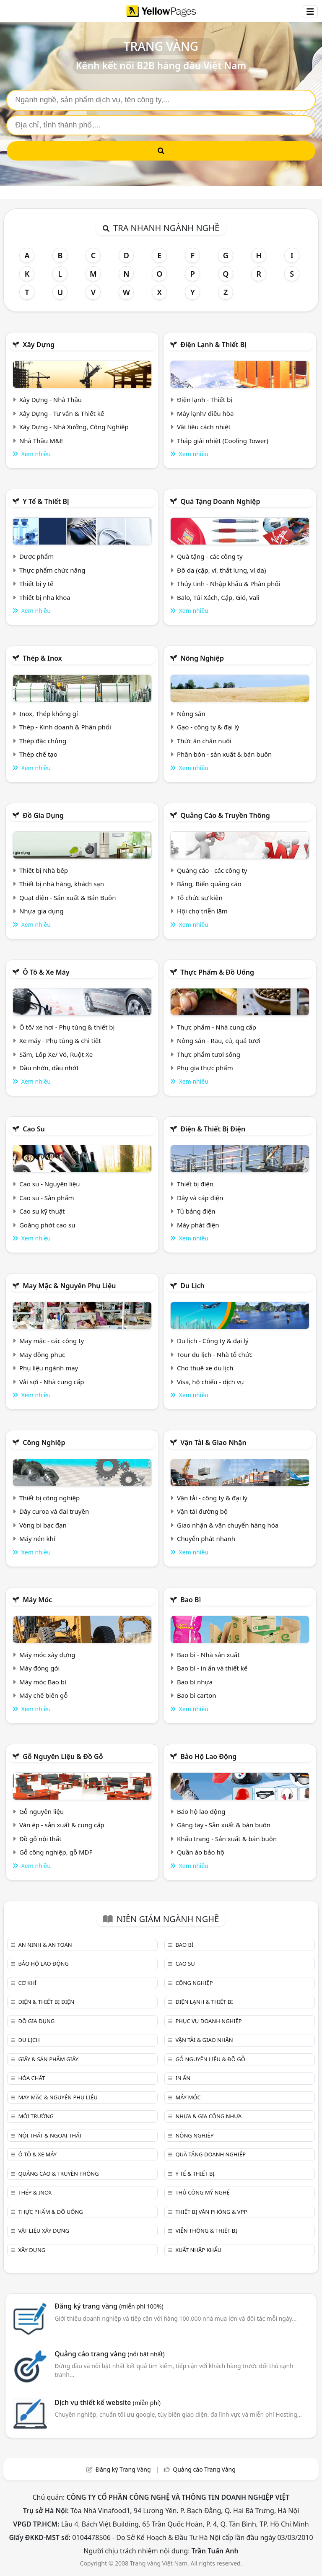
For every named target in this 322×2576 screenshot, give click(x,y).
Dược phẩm (36, 556)
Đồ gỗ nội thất (40, 1838)
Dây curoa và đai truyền (54, 1511)
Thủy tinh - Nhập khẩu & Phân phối (228, 583)
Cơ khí (27, 1983)
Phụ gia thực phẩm (205, 1068)
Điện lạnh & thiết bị (213, 344)
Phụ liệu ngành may (48, 1368)
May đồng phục (42, 1354)
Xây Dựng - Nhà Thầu (50, 399)
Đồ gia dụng (43, 815)
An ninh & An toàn (45, 1944)
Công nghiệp (44, 1442)
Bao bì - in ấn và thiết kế (212, 1668)
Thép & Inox (42, 658)
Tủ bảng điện (196, 1211)
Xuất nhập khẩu (198, 2250)
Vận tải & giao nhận (213, 1442)
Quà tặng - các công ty (210, 556)
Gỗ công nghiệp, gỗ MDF (55, 1852)
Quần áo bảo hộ (200, 1852)
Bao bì (190, 1599)
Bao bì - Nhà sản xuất (208, 1654)
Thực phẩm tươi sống (208, 1054)
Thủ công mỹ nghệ (202, 2192)
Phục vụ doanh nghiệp (208, 2021)
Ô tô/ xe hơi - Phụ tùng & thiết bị (67, 1027)
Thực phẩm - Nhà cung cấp (216, 1027)
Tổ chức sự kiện (200, 897)
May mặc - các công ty (51, 1340)
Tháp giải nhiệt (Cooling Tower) (222, 440)
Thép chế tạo (38, 754)
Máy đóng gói (39, 1668)
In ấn (182, 2078)
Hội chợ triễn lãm (202, 911)
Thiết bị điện (195, 1184)
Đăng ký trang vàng (109, 2306)
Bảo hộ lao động (208, 1756)
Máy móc (37, 1599)
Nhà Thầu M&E (41, 440)
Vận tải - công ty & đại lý (212, 1498)
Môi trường (36, 2116)
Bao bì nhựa (195, 1682)
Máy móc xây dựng (47, 1654)
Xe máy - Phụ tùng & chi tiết (60, 1040)
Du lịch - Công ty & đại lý (213, 1340)
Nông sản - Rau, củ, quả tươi (218, 1040)
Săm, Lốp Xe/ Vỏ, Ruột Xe (56, 1054)
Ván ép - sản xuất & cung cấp (61, 1825)
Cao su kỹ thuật (42, 1211)
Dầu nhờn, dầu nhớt (49, 1068)
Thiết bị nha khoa (44, 597)
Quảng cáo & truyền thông (225, 815)
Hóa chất (31, 2078)
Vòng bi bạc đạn (43, 1525)
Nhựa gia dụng (41, 911)
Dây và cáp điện (200, 1197)
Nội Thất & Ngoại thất (50, 2135)
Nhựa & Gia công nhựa (208, 2116)
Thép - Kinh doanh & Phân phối (65, 727)
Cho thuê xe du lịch (205, 1368)
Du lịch (192, 1285)
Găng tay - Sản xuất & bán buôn (223, 1825)
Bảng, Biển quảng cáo (209, 883)
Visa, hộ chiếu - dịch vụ (210, 1381)
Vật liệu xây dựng (43, 2230)
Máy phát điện (198, 1225)
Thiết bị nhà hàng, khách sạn (61, 883)
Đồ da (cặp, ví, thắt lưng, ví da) (221, 570)
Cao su (34, 1129)
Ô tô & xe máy (46, 972)
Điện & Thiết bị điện (212, 1129)
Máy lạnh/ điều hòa (205, 413)
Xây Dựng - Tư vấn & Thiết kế (61, 413)
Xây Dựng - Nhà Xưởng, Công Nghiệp (74, 427)
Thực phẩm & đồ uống (217, 972)
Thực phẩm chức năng (52, 570)
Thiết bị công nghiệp (49, 1498)
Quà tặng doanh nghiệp (220, 501)
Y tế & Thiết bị (46, 501)
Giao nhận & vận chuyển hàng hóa (227, 1525)
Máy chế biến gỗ (43, 1695)
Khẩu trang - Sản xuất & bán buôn (227, 1838)
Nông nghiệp (202, 658)
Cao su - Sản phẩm (46, 1197)
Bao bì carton (196, 1695)
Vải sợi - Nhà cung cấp (51, 1381)
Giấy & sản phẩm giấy (48, 2059)
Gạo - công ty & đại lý (208, 727)
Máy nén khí (37, 1538)
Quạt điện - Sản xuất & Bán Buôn (67, 897)
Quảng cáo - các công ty (212, 870)
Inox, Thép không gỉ (48, 713)
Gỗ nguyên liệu (41, 1811)
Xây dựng (39, 344)
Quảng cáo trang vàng (109, 2353)
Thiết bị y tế (36, 583)
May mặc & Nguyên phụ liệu (69, 1285)
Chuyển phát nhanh (206, 1538)
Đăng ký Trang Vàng (123, 2469)
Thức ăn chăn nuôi (204, 741)
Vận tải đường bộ (202, 1511)
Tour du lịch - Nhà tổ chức (214, 1354)
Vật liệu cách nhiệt (204, 427)
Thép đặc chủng (42, 741)
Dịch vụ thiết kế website (108, 2402)
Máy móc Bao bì (42, 1682)
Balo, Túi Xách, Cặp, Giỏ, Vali (218, 597)
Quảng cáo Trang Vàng (204, 2469)
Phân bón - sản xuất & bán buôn (224, 754)
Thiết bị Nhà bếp (43, 870)
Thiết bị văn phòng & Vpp (211, 2211)
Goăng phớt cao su (47, 1225)
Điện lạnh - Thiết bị (204, 399)
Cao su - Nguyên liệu (49, 1184)
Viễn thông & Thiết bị (206, 2230)
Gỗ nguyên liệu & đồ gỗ (63, 1756)
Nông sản (191, 713)
